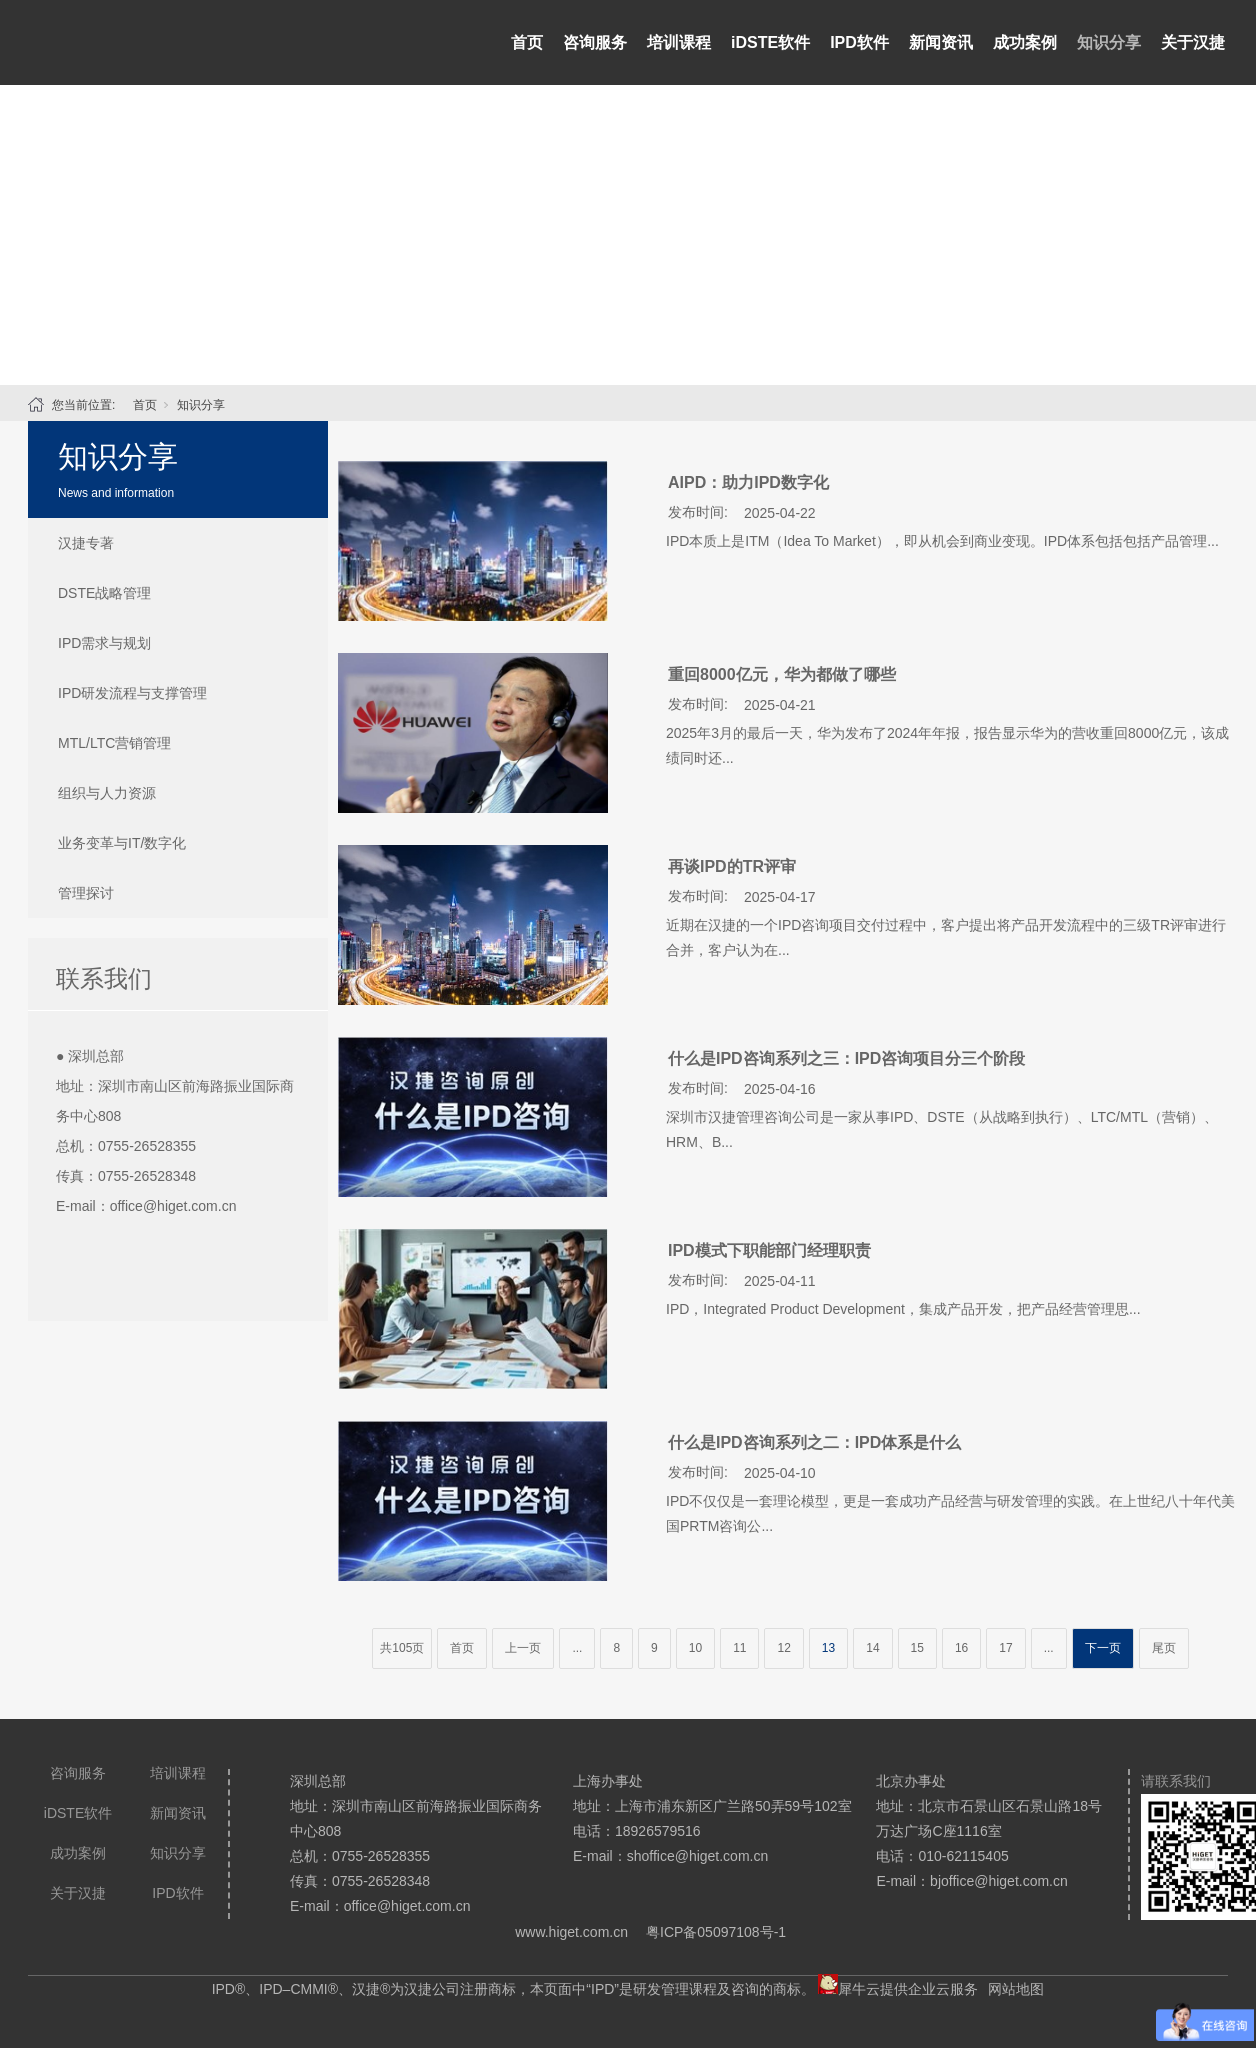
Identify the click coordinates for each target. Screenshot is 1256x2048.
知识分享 (1109, 42)
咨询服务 (595, 42)
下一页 (1103, 1648)
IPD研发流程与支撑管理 (132, 693)
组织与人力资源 (107, 793)
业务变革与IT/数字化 (122, 843)
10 (695, 1648)
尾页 (1164, 1648)
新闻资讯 (941, 42)
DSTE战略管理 (104, 593)
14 (872, 1648)
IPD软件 (859, 42)
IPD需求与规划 (104, 643)
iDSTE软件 (770, 42)
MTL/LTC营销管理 (114, 743)
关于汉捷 (1193, 42)
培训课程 (679, 42)
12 (783, 1648)
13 (828, 1648)
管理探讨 (86, 893)
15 (917, 1648)
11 (739, 1648)
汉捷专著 (86, 543)
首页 (527, 42)
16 (961, 1648)
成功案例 (1025, 42)
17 (1005, 1648)
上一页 (523, 1648)
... (577, 1648)
